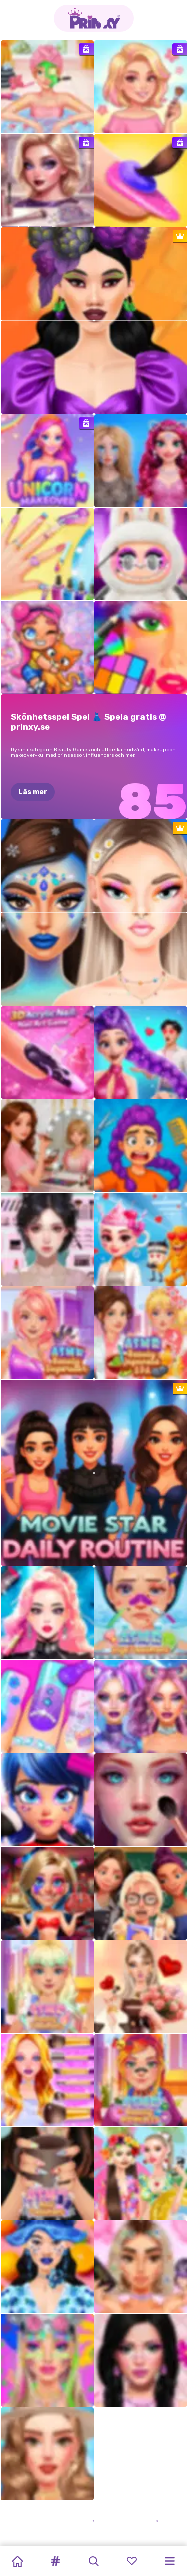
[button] (55, 2561)
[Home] (17, 2561)
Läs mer (32, 792)
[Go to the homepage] (94, 18)
